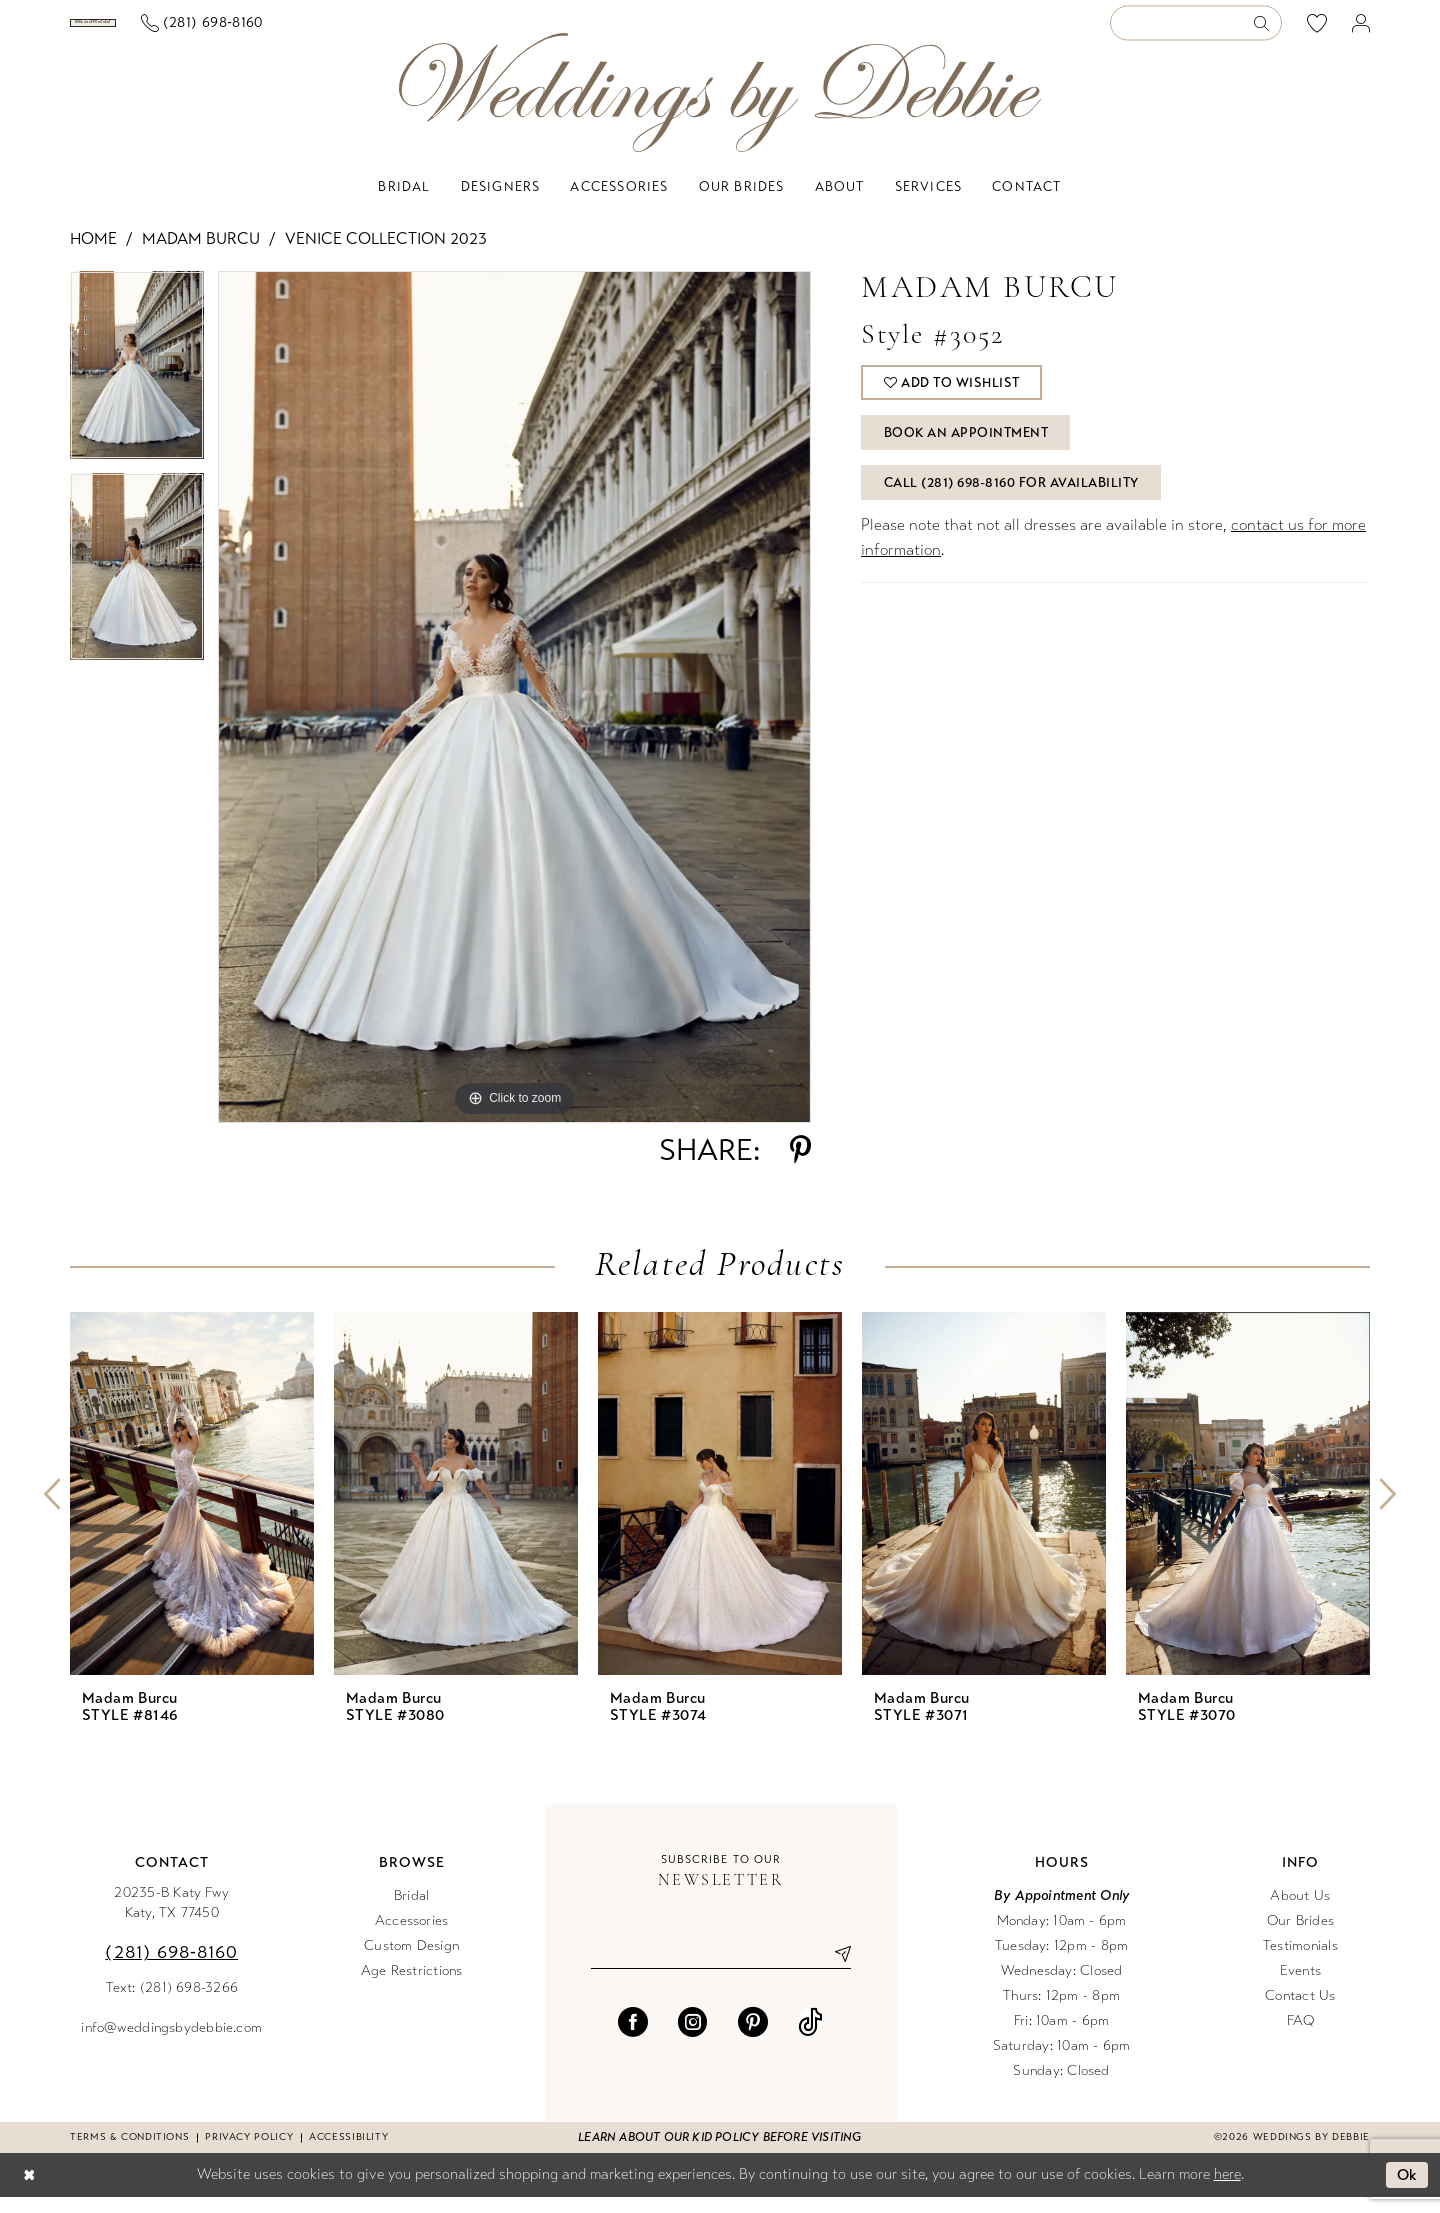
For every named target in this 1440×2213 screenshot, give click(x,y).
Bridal (411, 1911)
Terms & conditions (129, 2153)
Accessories (412, 1936)
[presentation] (192, 1509)
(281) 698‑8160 (171, 1968)
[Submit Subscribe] (835, 1970)
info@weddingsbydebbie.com (171, 2043)
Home (93, 254)
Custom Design (411, 1961)
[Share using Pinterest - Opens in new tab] (800, 1166)
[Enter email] (721, 1970)
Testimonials (1300, 1961)
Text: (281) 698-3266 (172, 2003)
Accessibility (348, 2153)
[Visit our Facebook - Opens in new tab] (633, 2038)
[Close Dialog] (29, 2191)
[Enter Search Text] (1196, 31)
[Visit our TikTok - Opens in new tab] (810, 2038)
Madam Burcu (201, 254)
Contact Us (1300, 2011)
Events (1300, 1986)
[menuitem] (169, 31)
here (1227, 2190)
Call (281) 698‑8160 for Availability (1011, 499)
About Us (1300, 1911)
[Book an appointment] (168, 31)
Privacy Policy (249, 2153)
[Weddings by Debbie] (720, 108)
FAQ (1301, 2036)
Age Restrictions (412, 1986)
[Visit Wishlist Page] (1317, 31)
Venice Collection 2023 (386, 254)
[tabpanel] (137, 388)
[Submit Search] (1267, 31)
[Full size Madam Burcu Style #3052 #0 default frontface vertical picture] (514, 713)
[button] (1361, 31)
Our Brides (1300, 1936)
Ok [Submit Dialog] (1407, 2191)
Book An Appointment (966, 449)
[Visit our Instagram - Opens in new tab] (693, 2038)
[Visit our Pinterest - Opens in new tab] (753, 2038)
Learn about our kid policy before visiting (719, 2153)
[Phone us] (353, 31)
